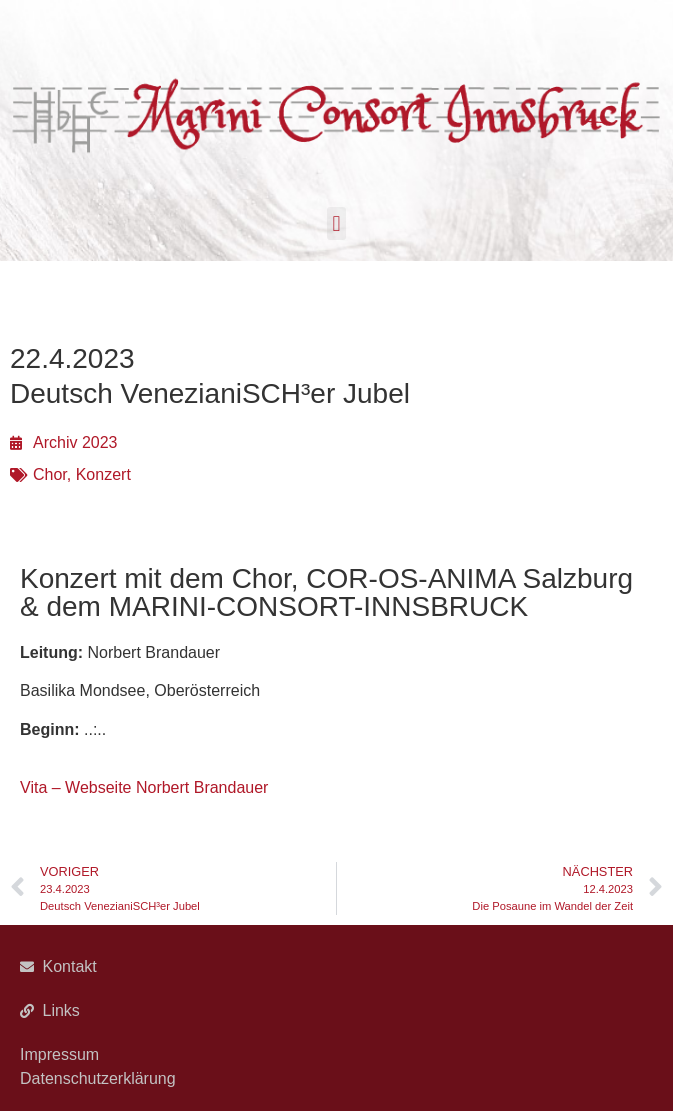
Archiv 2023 (75, 442)
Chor (50, 474)
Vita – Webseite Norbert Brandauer (144, 787)
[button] (336, 223)
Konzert (103, 474)
